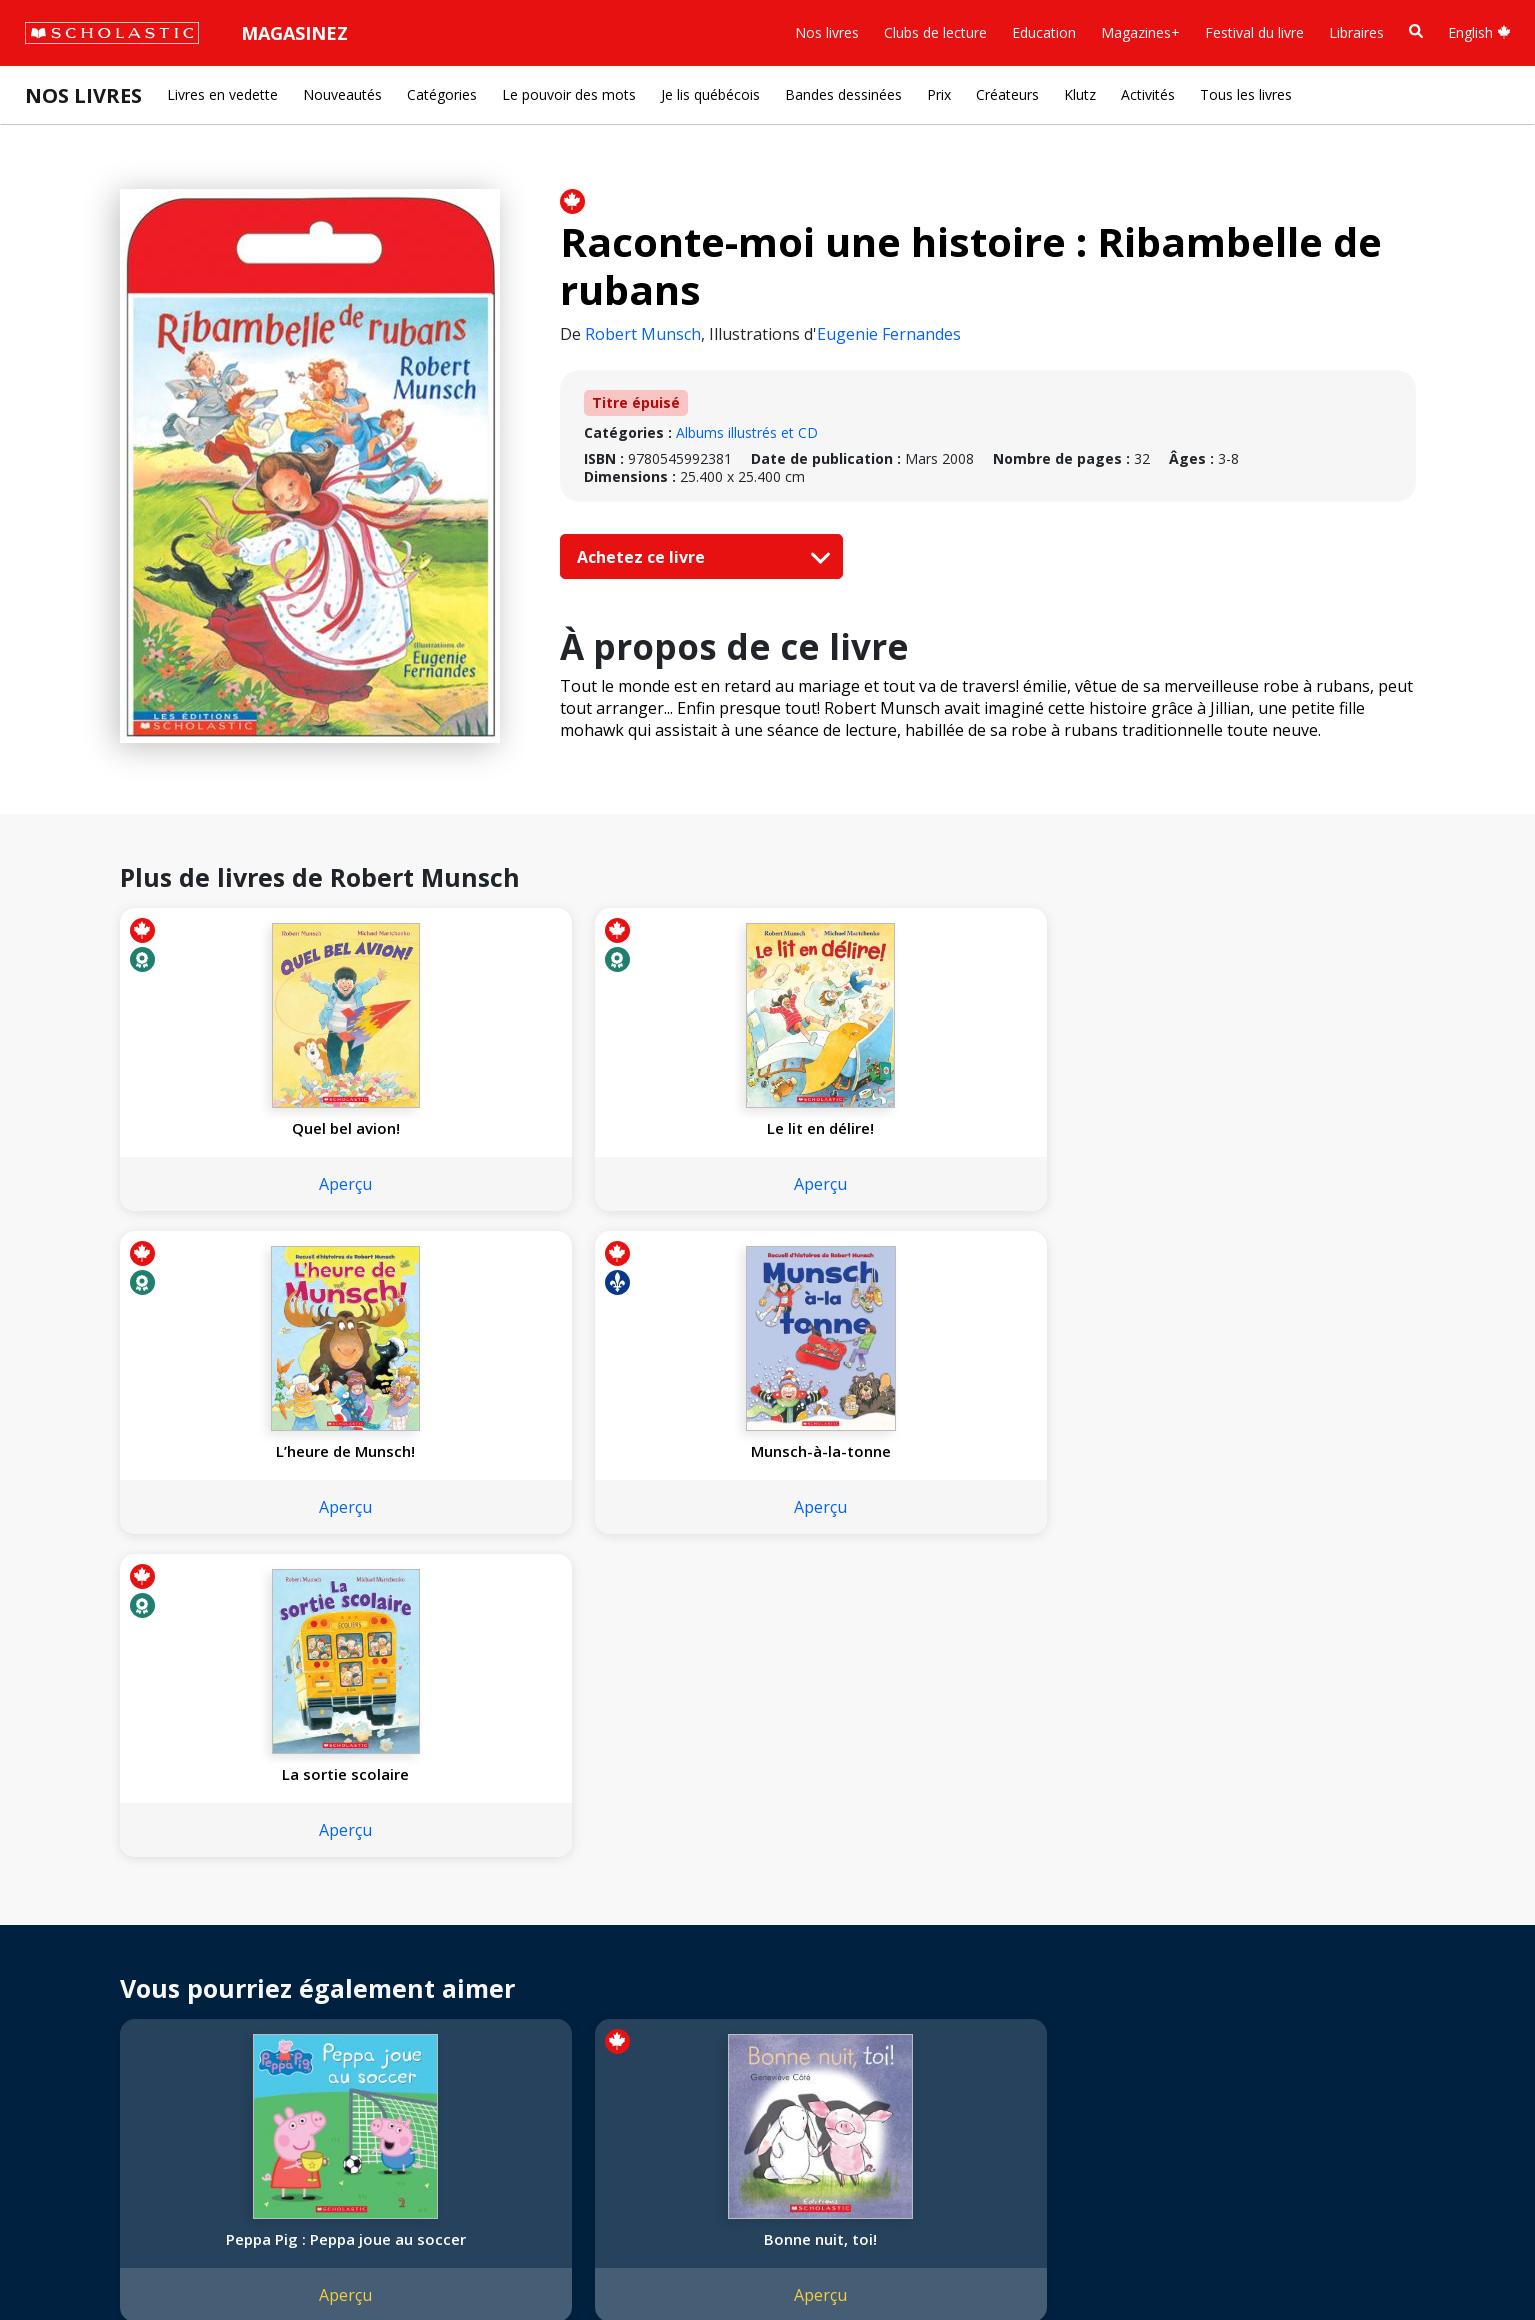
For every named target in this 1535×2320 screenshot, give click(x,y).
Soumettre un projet (102, 2112)
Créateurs (1007, 94)
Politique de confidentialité (210, 2260)
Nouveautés (342, 94)
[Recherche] (1416, 31)
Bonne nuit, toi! (501, 1593)
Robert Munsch (643, 334)
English (1479, 32)
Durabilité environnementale (127, 2064)
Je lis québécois (710, 94)
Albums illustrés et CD (747, 432)
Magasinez (294, 33)
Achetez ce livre (699, 557)
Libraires (1356, 32)
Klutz (1080, 94)
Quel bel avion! (239, 1128)
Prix (939, 94)
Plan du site (73, 2260)
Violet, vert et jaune (764, 1593)
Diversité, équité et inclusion (127, 1968)
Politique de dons (92, 2016)
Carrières (65, 2088)
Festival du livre (1254, 32)
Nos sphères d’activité (107, 1944)
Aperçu (239, 1184)
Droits (287, 1896)
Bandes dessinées (843, 94)
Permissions (306, 1920)
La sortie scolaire (1289, 1128)
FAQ (281, 1944)
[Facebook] (465, 1900)
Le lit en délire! (501, 1128)
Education (1044, 32)
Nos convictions (88, 1920)
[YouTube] (503, 1900)
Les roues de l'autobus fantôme (1289, 1603)
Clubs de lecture (935, 32)
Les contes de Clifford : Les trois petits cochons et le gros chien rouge (1027, 1613)
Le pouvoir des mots (569, 94)
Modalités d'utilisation (380, 2260)
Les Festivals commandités (124, 2040)
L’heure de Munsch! (764, 1128)
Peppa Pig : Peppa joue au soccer (239, 1603)
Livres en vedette (222, 94)
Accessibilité (75, 1992)
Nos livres (827, 32)
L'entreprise (74, 1896)
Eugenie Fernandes (889, 334)
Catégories (442, 94)
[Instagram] (427, 1900)
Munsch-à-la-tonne (1027, 1128)
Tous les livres (1246, 94)
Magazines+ (1140, 32)
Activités (1148, 94)
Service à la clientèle (483, 1927)
